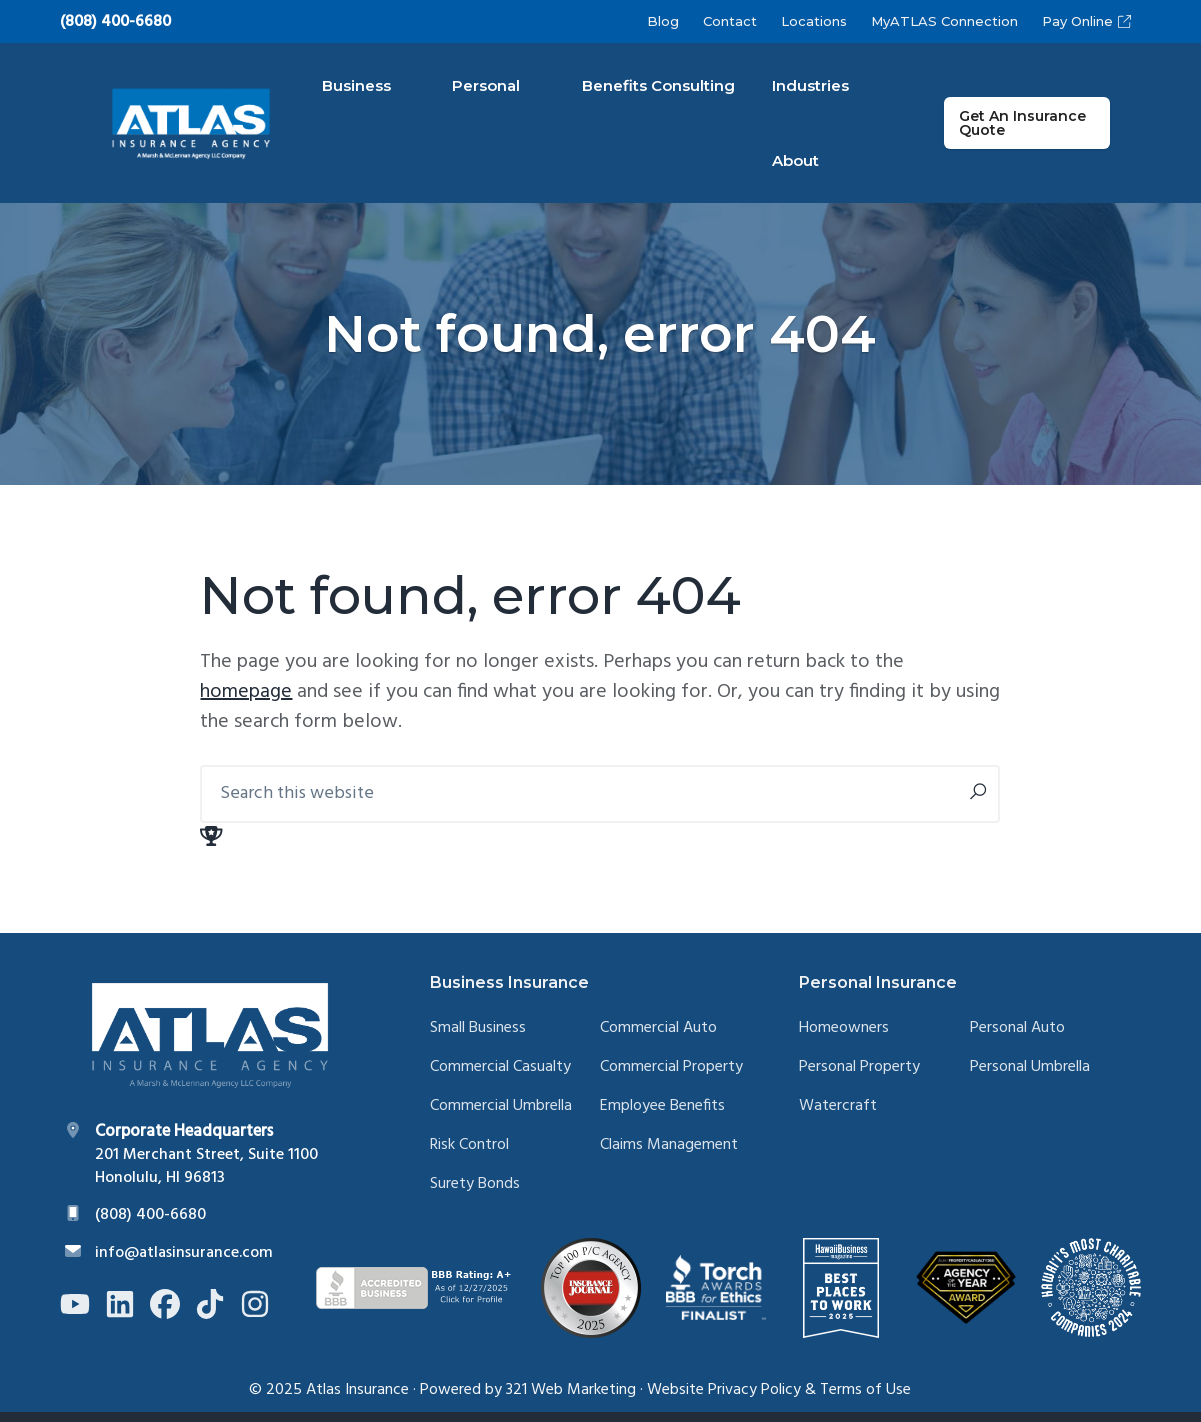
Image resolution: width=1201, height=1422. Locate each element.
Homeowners (844, 1039)
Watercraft (838, 1116)
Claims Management (669, 1155)
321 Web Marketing (571, 1400)
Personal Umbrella (1030, 1078)
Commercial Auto (658, 1039)
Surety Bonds (475, 1194)
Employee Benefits (662, 1116)
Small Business (478, 1039)
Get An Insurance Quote (1037, 128)
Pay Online (1086, 21)
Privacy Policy (754, 1400)
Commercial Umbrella (501, 1116)
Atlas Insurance (357, 1400)
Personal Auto (1017, 1039)
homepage (246, 703)
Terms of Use (865, 1400)
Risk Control (469, 1155)
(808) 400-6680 (115, 23)
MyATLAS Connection (944, 21)
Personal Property (859, 1078)
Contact (730, 21)
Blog (663, 21)
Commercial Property (671, 1078)
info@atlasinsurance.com (184, 1263)
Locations (814, 21)
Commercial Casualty (500, 1078)
